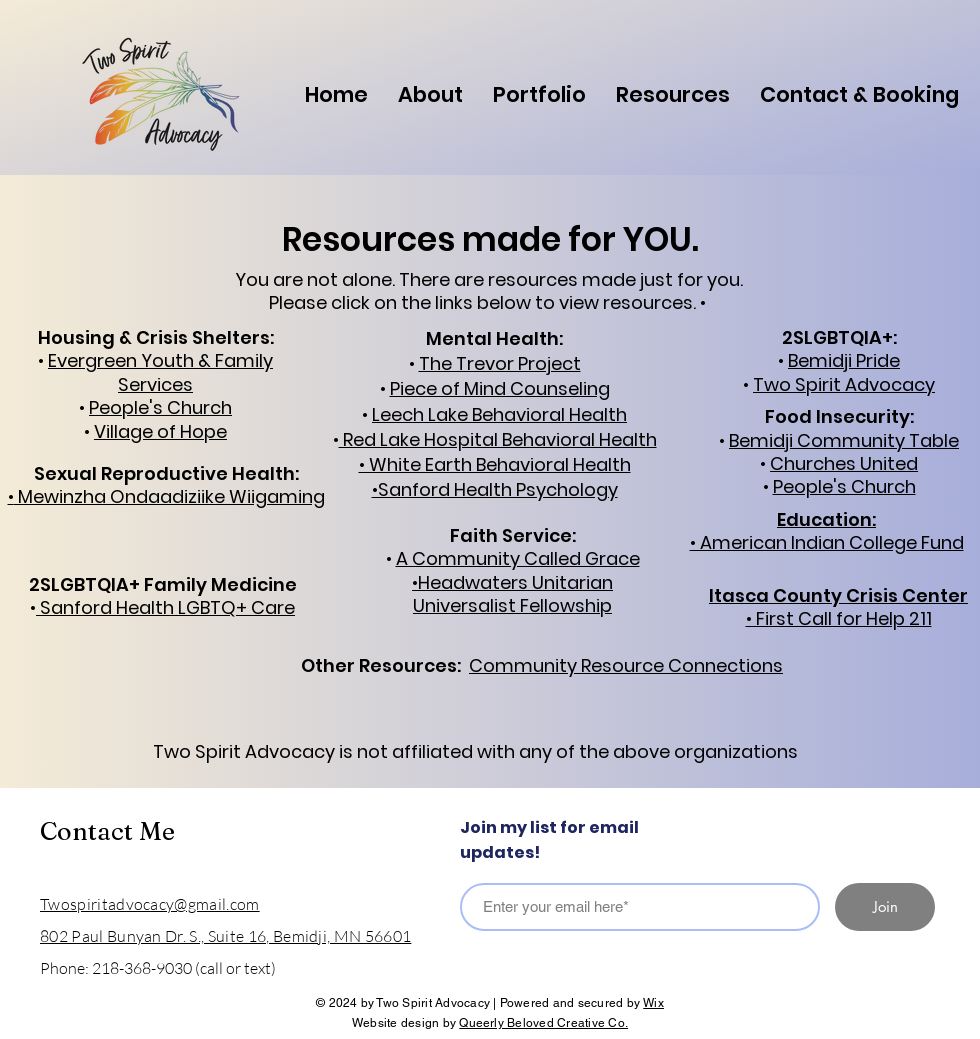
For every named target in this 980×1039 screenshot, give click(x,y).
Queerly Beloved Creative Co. (543, 1023)
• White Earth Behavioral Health (495, 464)
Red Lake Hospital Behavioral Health (498, 439)
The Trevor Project (500, 363)
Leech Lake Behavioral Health (499, 414)
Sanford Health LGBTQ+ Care (165, 607)
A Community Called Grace (518, 558)
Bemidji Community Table (844, 440)
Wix (653, 1003)
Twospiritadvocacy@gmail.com (150, 904)
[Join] (885, 907)
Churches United (844, 463)
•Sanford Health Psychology (495, 489)
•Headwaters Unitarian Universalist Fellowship (512, 594)
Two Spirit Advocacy (844, 384)
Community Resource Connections (626, 665)
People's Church (844, 486)
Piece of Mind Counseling (500, 388)
